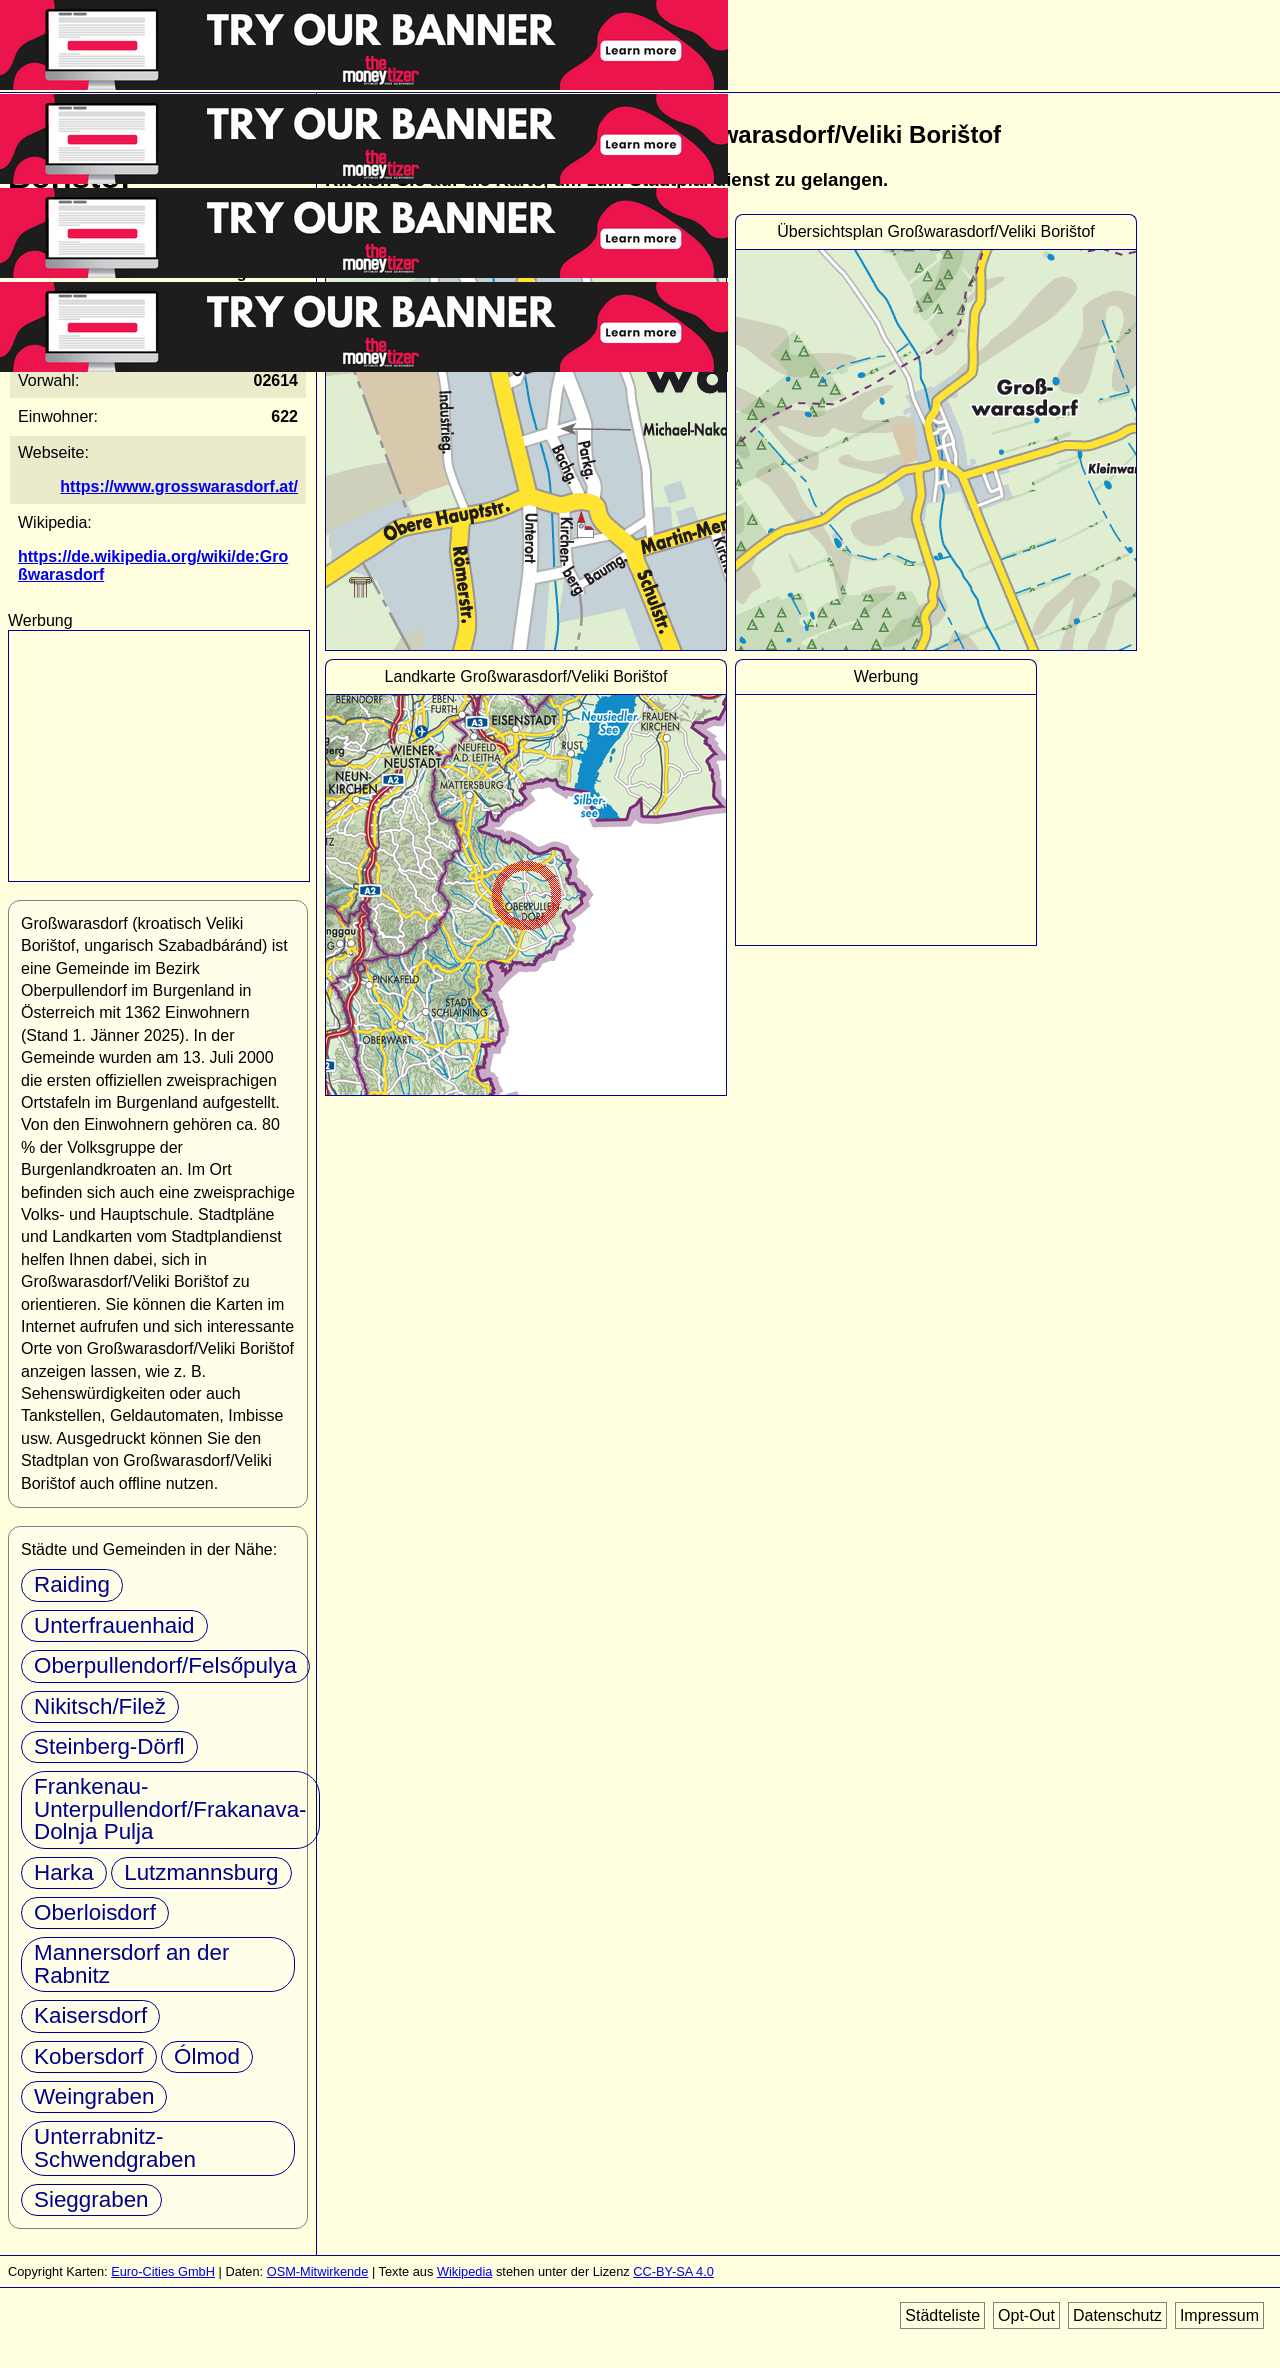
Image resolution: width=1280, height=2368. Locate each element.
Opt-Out (1026, 2315)
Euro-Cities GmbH (163, 2271)
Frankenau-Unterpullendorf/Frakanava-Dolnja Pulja (170, 1809)
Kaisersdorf (90, 2015)
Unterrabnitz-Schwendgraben (115, 2147)
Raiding (72, 1584)
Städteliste (942, 2315)
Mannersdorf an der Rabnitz (131, 1963)
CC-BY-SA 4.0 (673, 2271)
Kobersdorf (89, 2056)
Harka (64, 1872)
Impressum (1219, 2315)
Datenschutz (1117, 2315)
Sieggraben (91, 2199)
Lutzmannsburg (201, 1872)
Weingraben (94, 2096)
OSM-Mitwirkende (318, 2271)
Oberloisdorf (95, 1912)
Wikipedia (464, 2271)
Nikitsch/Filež (100, 1706)
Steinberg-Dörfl (109, 1746)
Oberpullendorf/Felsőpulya (165, 1665)
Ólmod (207, 2056)
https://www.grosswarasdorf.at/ (179, 486)
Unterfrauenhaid (114, 1625)
